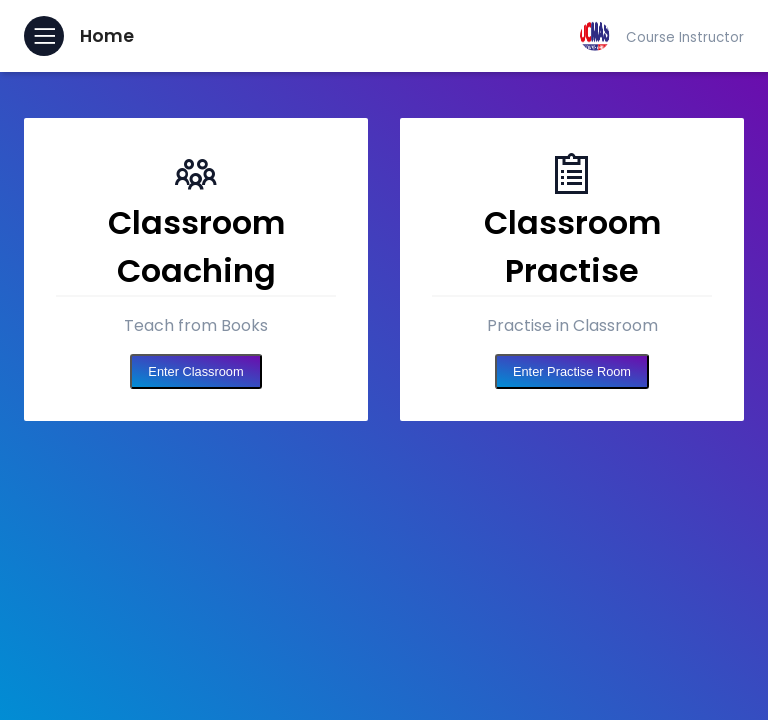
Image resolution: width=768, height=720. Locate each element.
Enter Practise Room (572, 371)
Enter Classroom (195, 371)
